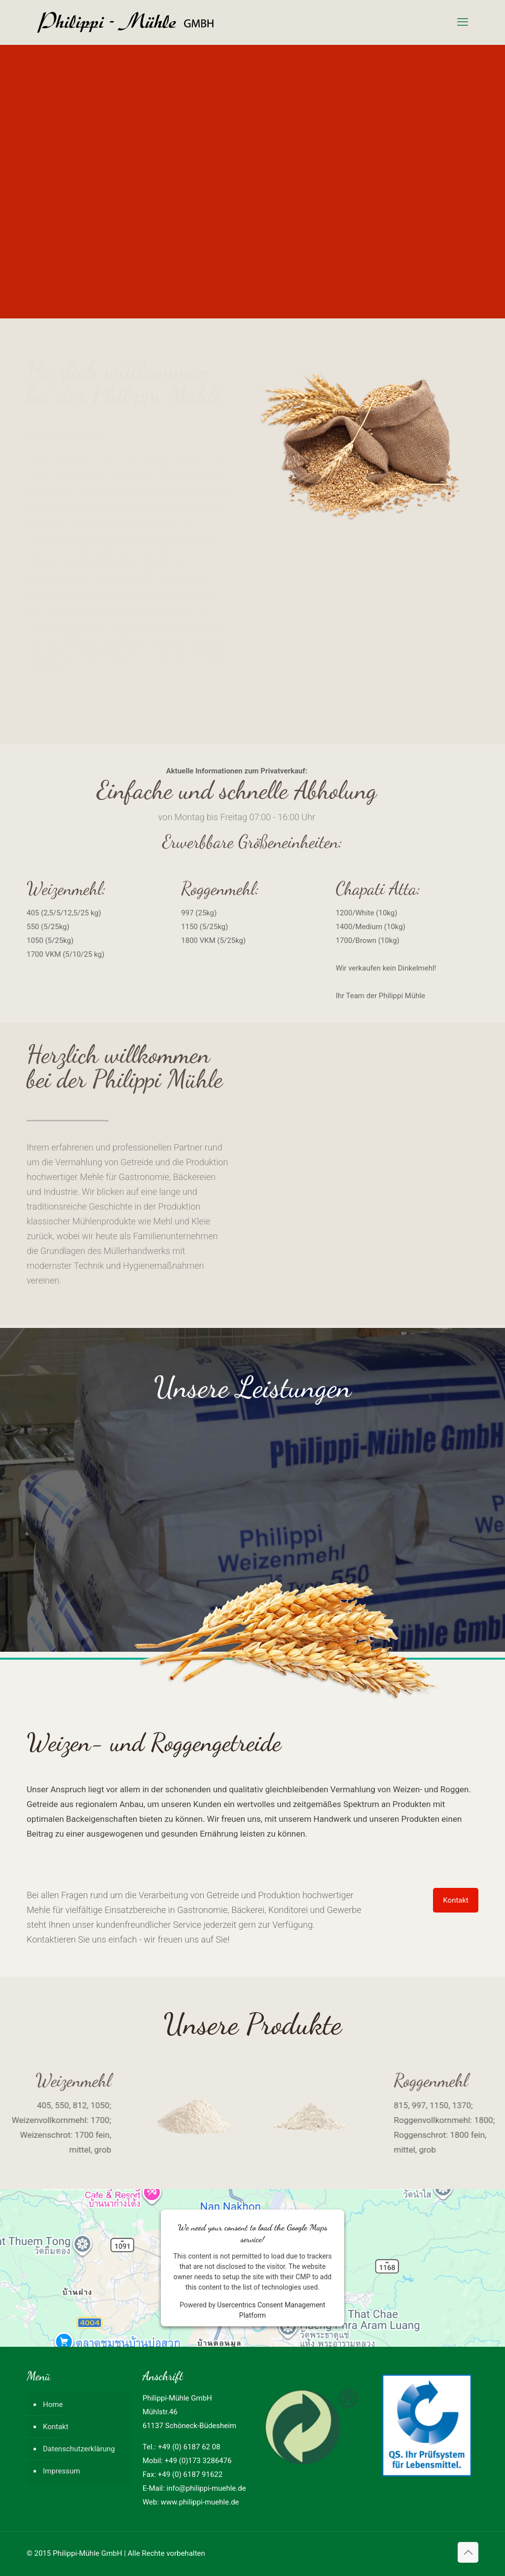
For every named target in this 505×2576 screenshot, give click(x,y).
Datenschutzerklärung (79, 2448)
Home (53, 2404)
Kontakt (56, 2426)
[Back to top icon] (468, 2552)
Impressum (61, 2471)
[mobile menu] (462, 22)
